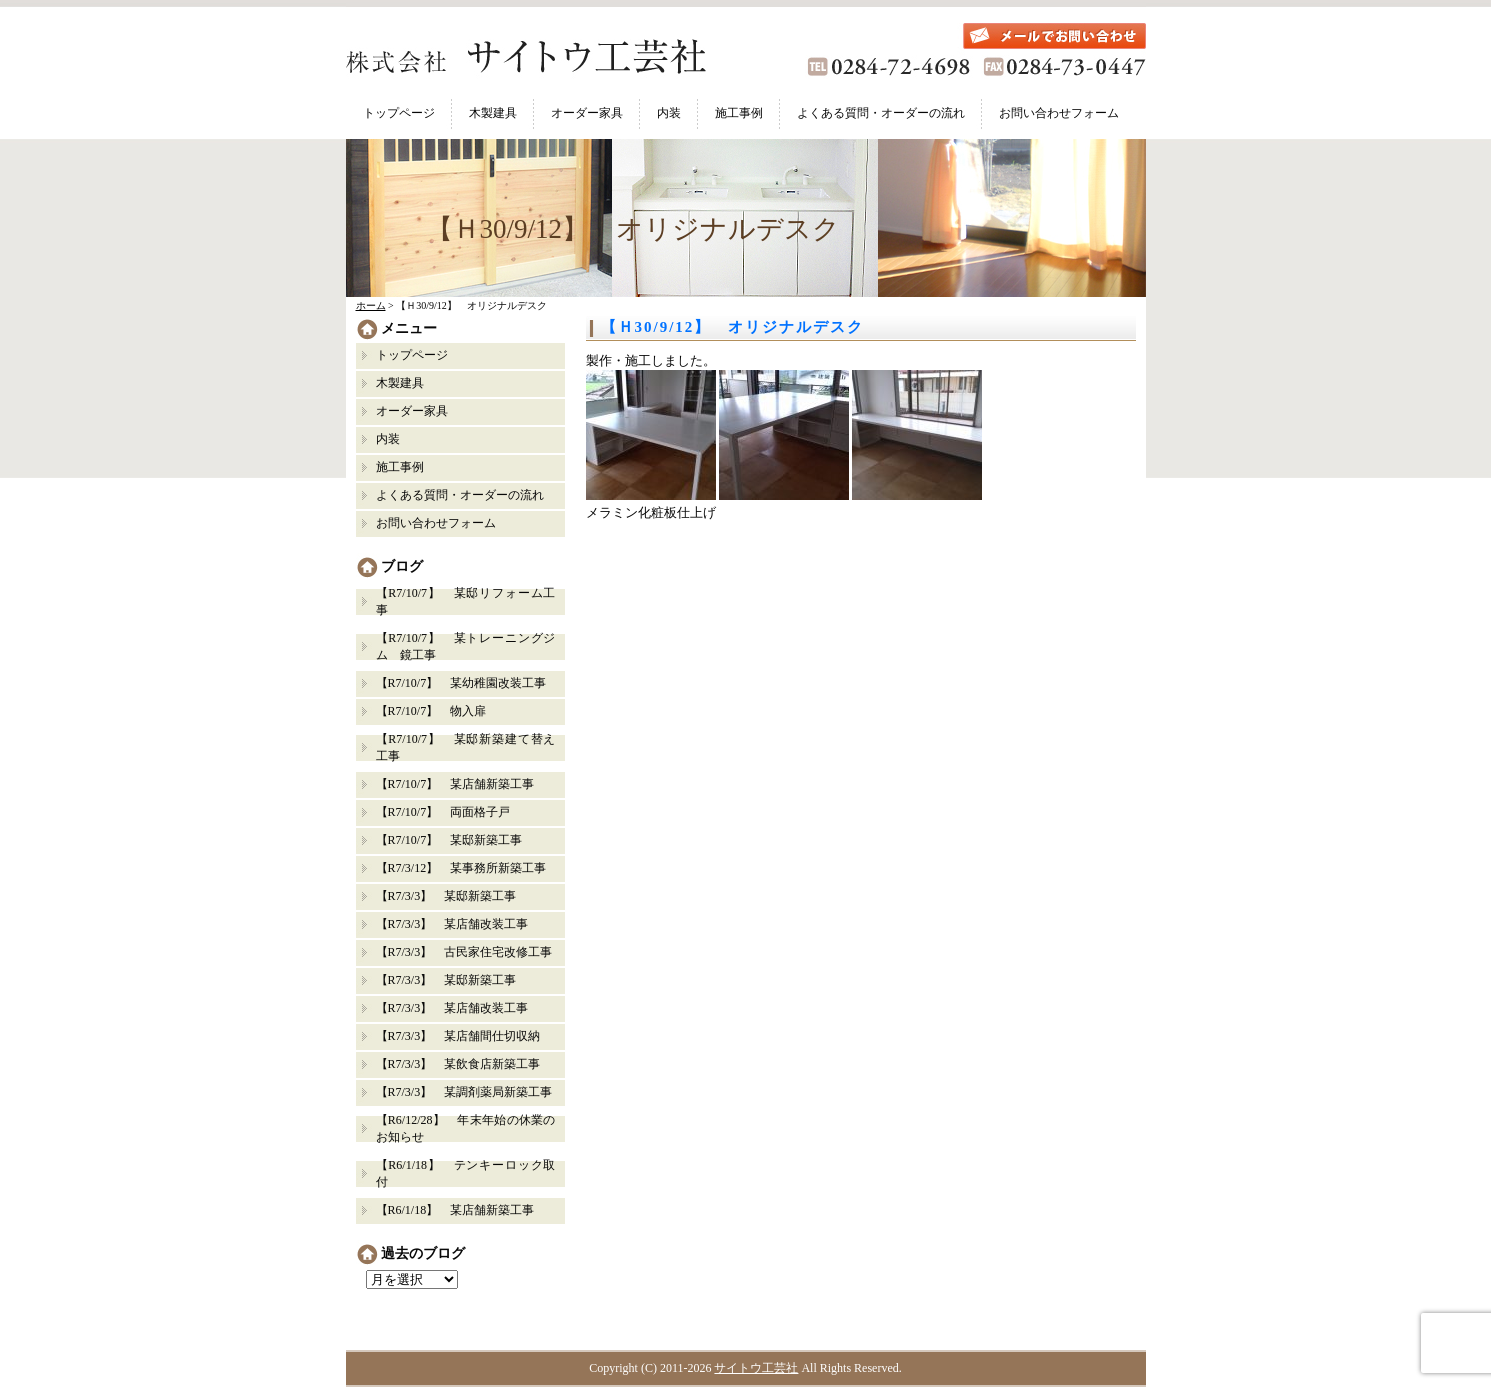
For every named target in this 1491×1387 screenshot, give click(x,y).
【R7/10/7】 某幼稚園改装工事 (461, 683)
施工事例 (739, 113)
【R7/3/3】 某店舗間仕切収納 (458, 1036)
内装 (669, 113)
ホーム (371, 305)
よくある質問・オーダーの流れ (881, 113)
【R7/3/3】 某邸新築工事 (452, 896)
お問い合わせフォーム (1059, 113)
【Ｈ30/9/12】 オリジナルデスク (733, 327)
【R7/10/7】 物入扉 (431, 711)
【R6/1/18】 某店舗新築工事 (455, 1210)
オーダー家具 (587, 113)
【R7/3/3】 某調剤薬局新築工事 (464, 1092)
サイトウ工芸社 (756, 1368)
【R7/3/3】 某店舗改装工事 (452, 924)
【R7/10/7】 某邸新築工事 (449, 840)
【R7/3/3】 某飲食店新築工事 (458, 1064)
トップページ (399, 113)
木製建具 (493, 113)
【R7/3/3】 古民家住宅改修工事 (464, 952)
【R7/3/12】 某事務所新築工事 (461, 868)
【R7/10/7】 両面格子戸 (443, 812)
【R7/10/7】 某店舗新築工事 (455, 784)
